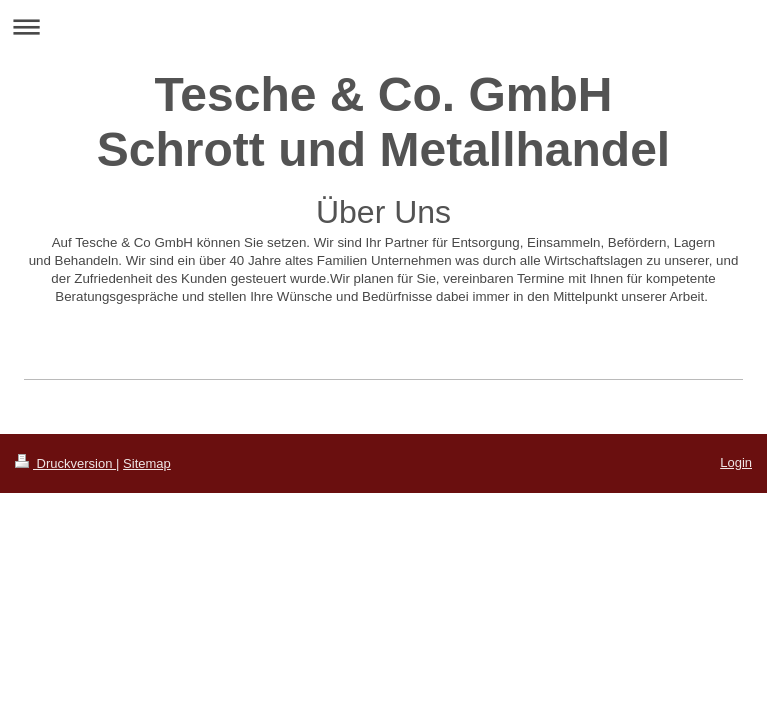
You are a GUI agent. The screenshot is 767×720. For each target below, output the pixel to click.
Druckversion (65, 463)
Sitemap (147, 463)
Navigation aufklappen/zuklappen (383, 26)
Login (736, 462)
